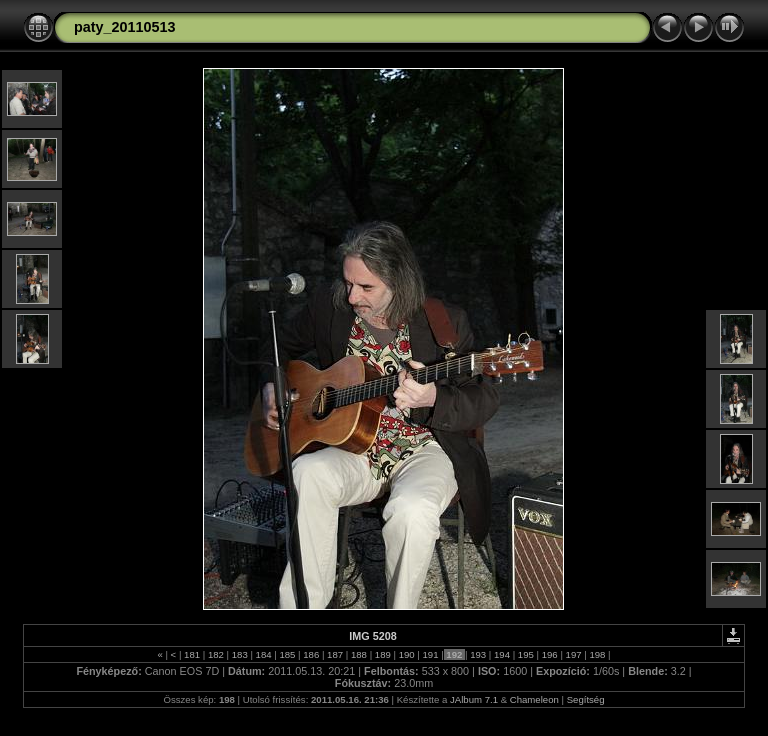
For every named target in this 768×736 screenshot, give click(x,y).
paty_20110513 (125, 27)
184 (263, 654)
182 (215, 654)
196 (549, 654)
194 (501, 654)
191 (430, 654)
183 (239, 654)
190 (406, 654)
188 (358, 654)
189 (382, 654)
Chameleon (534, 699)
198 (597, 654)
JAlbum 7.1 (474, 699)
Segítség (586, 699)
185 (287, 654)
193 (478, 654)
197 (573, 654)
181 (191, 654)
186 (311, 654)
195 (525, 654)
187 (334, 654)
